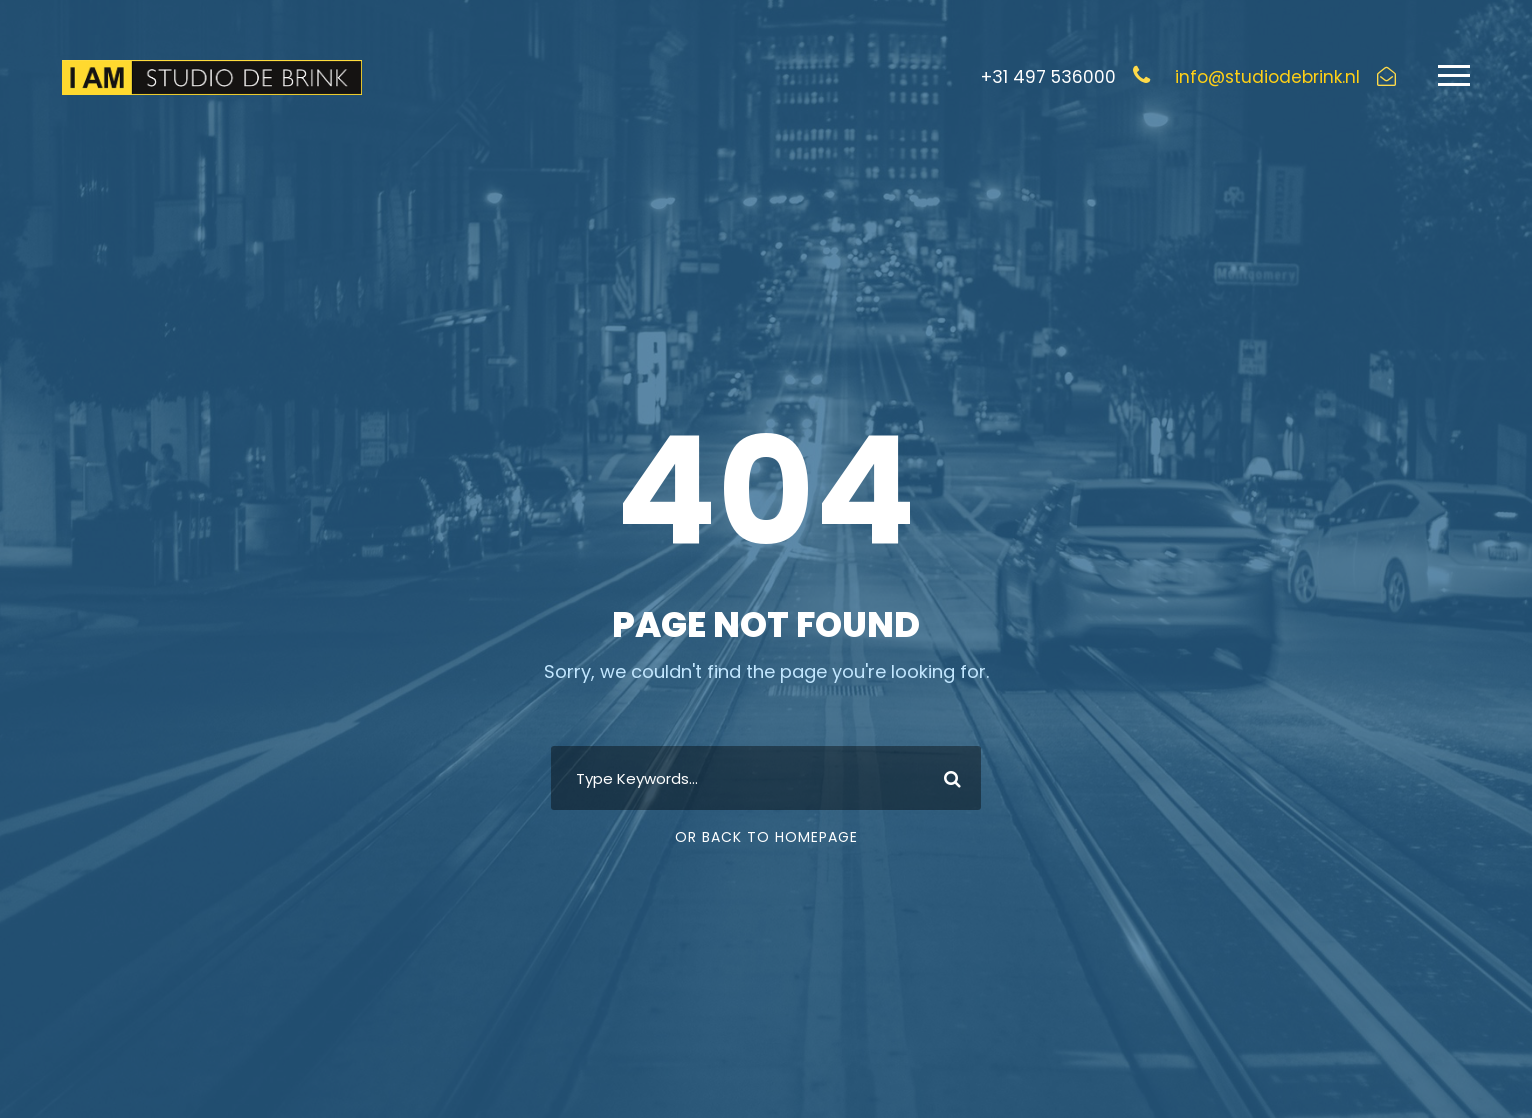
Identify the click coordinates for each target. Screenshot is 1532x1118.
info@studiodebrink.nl (1267, 77)
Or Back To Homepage (766, 837)
